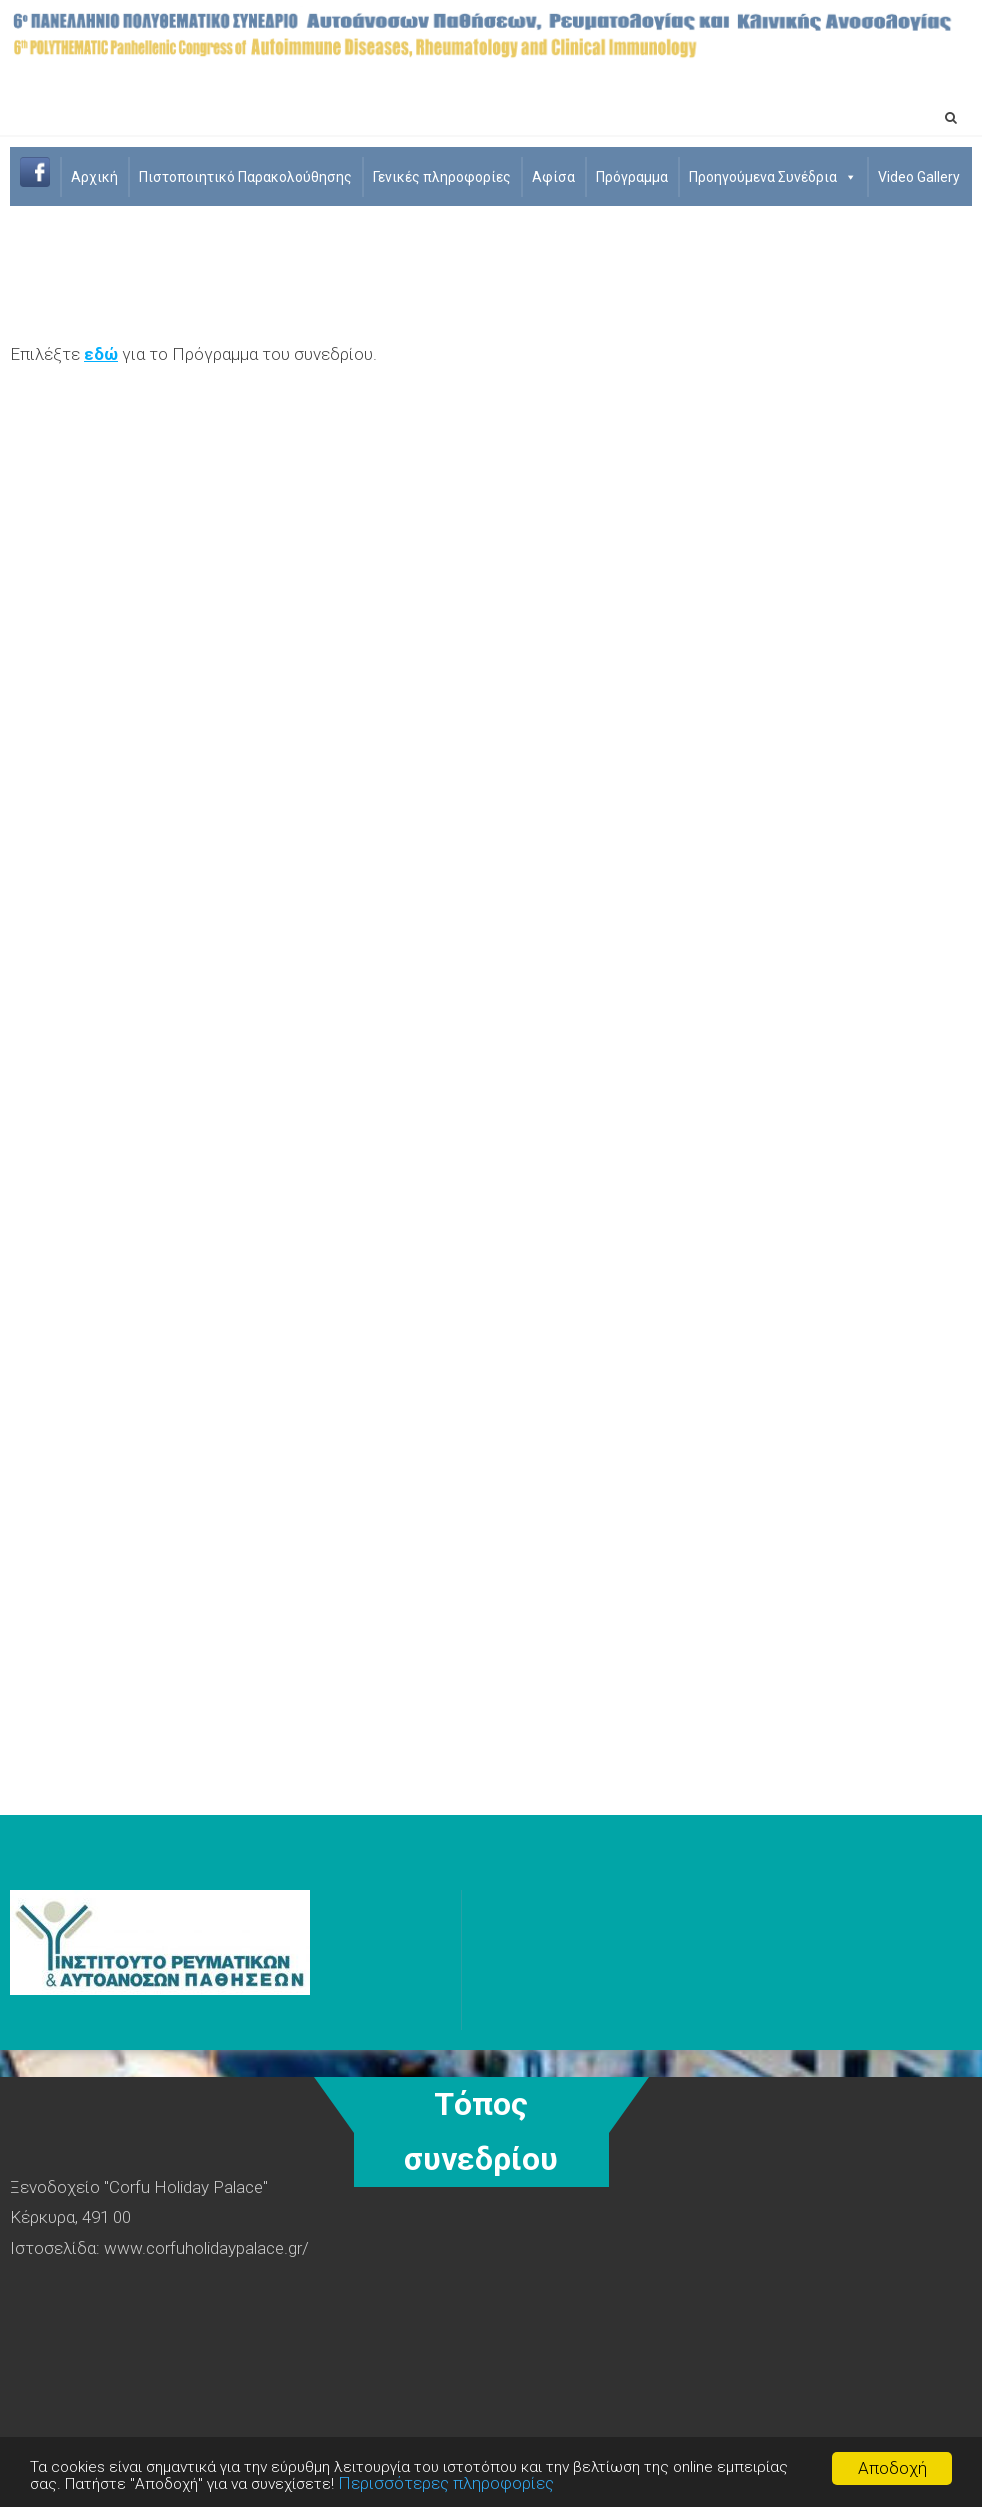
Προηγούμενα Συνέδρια (773, 177)
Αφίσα (553, 177)
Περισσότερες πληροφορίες (549, 2484)
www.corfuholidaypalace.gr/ (206, 2248)
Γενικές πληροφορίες (442, 177)
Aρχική (94, 177)
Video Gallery (919, 177)
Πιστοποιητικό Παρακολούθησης (245, 177)
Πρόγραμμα (632, 177)
